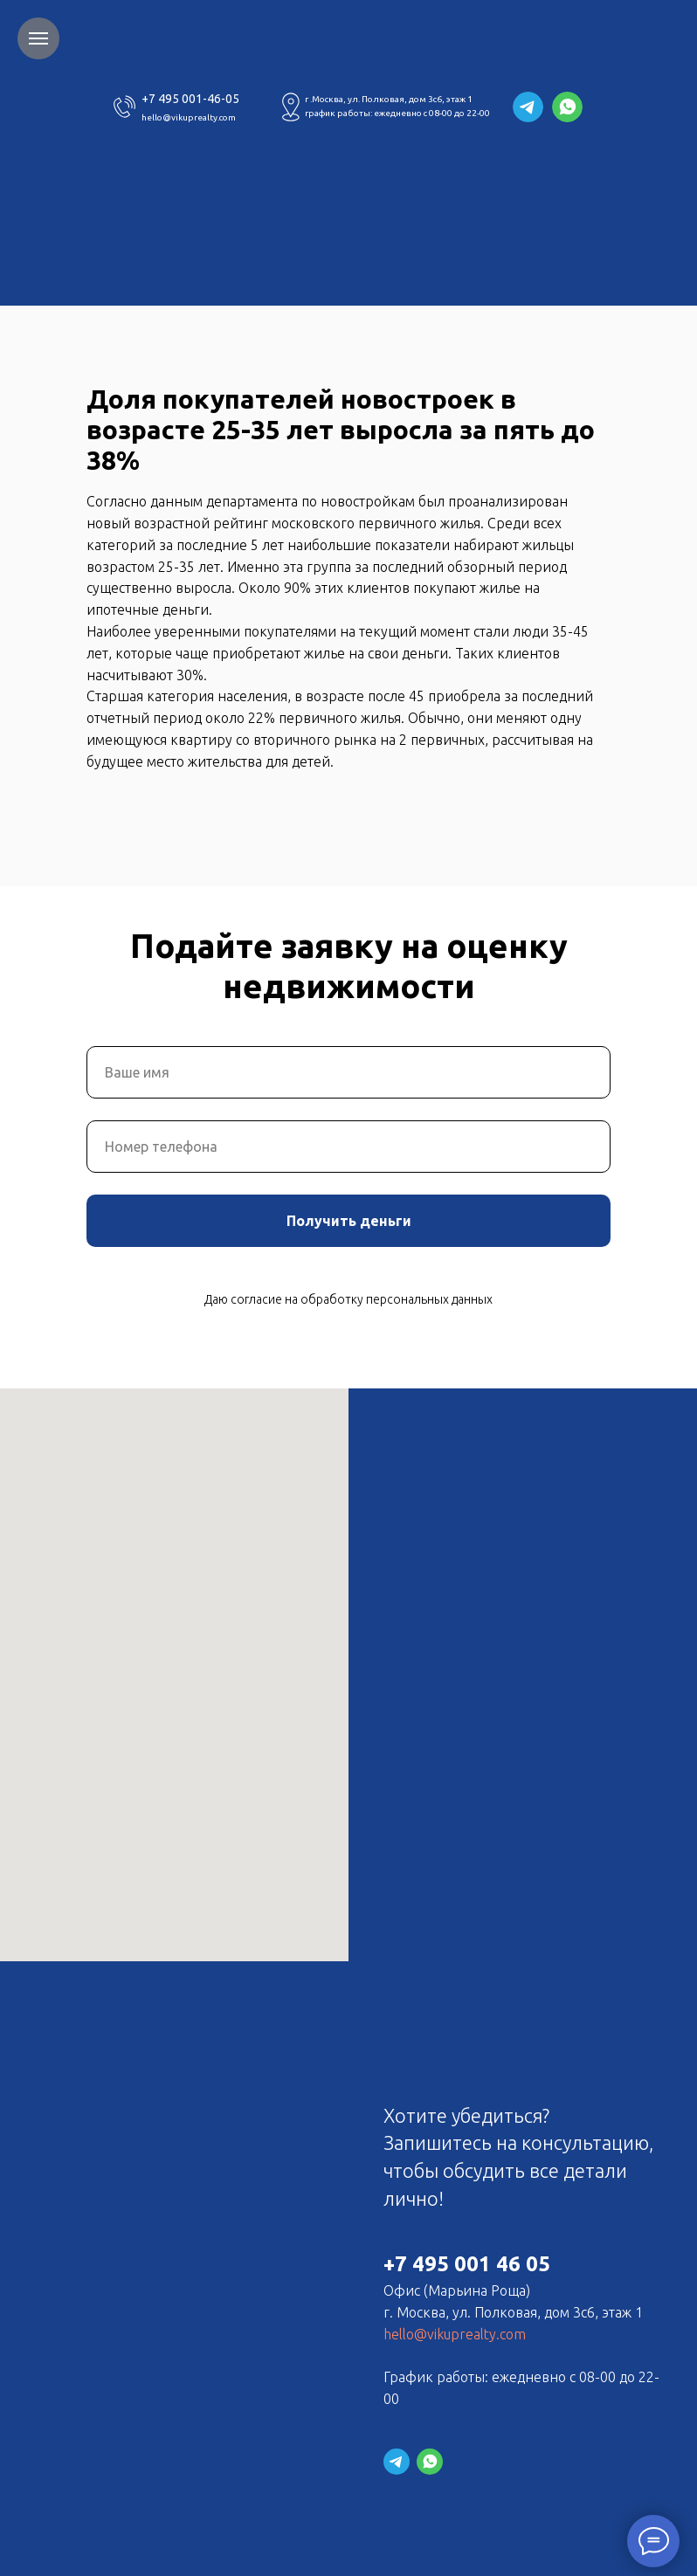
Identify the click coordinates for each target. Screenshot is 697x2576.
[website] (396, 2462)
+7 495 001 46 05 (466, 2264)
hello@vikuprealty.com (188, 117)
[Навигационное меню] (38, 38)
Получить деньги (348, 1221)
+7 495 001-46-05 (190, 99)
